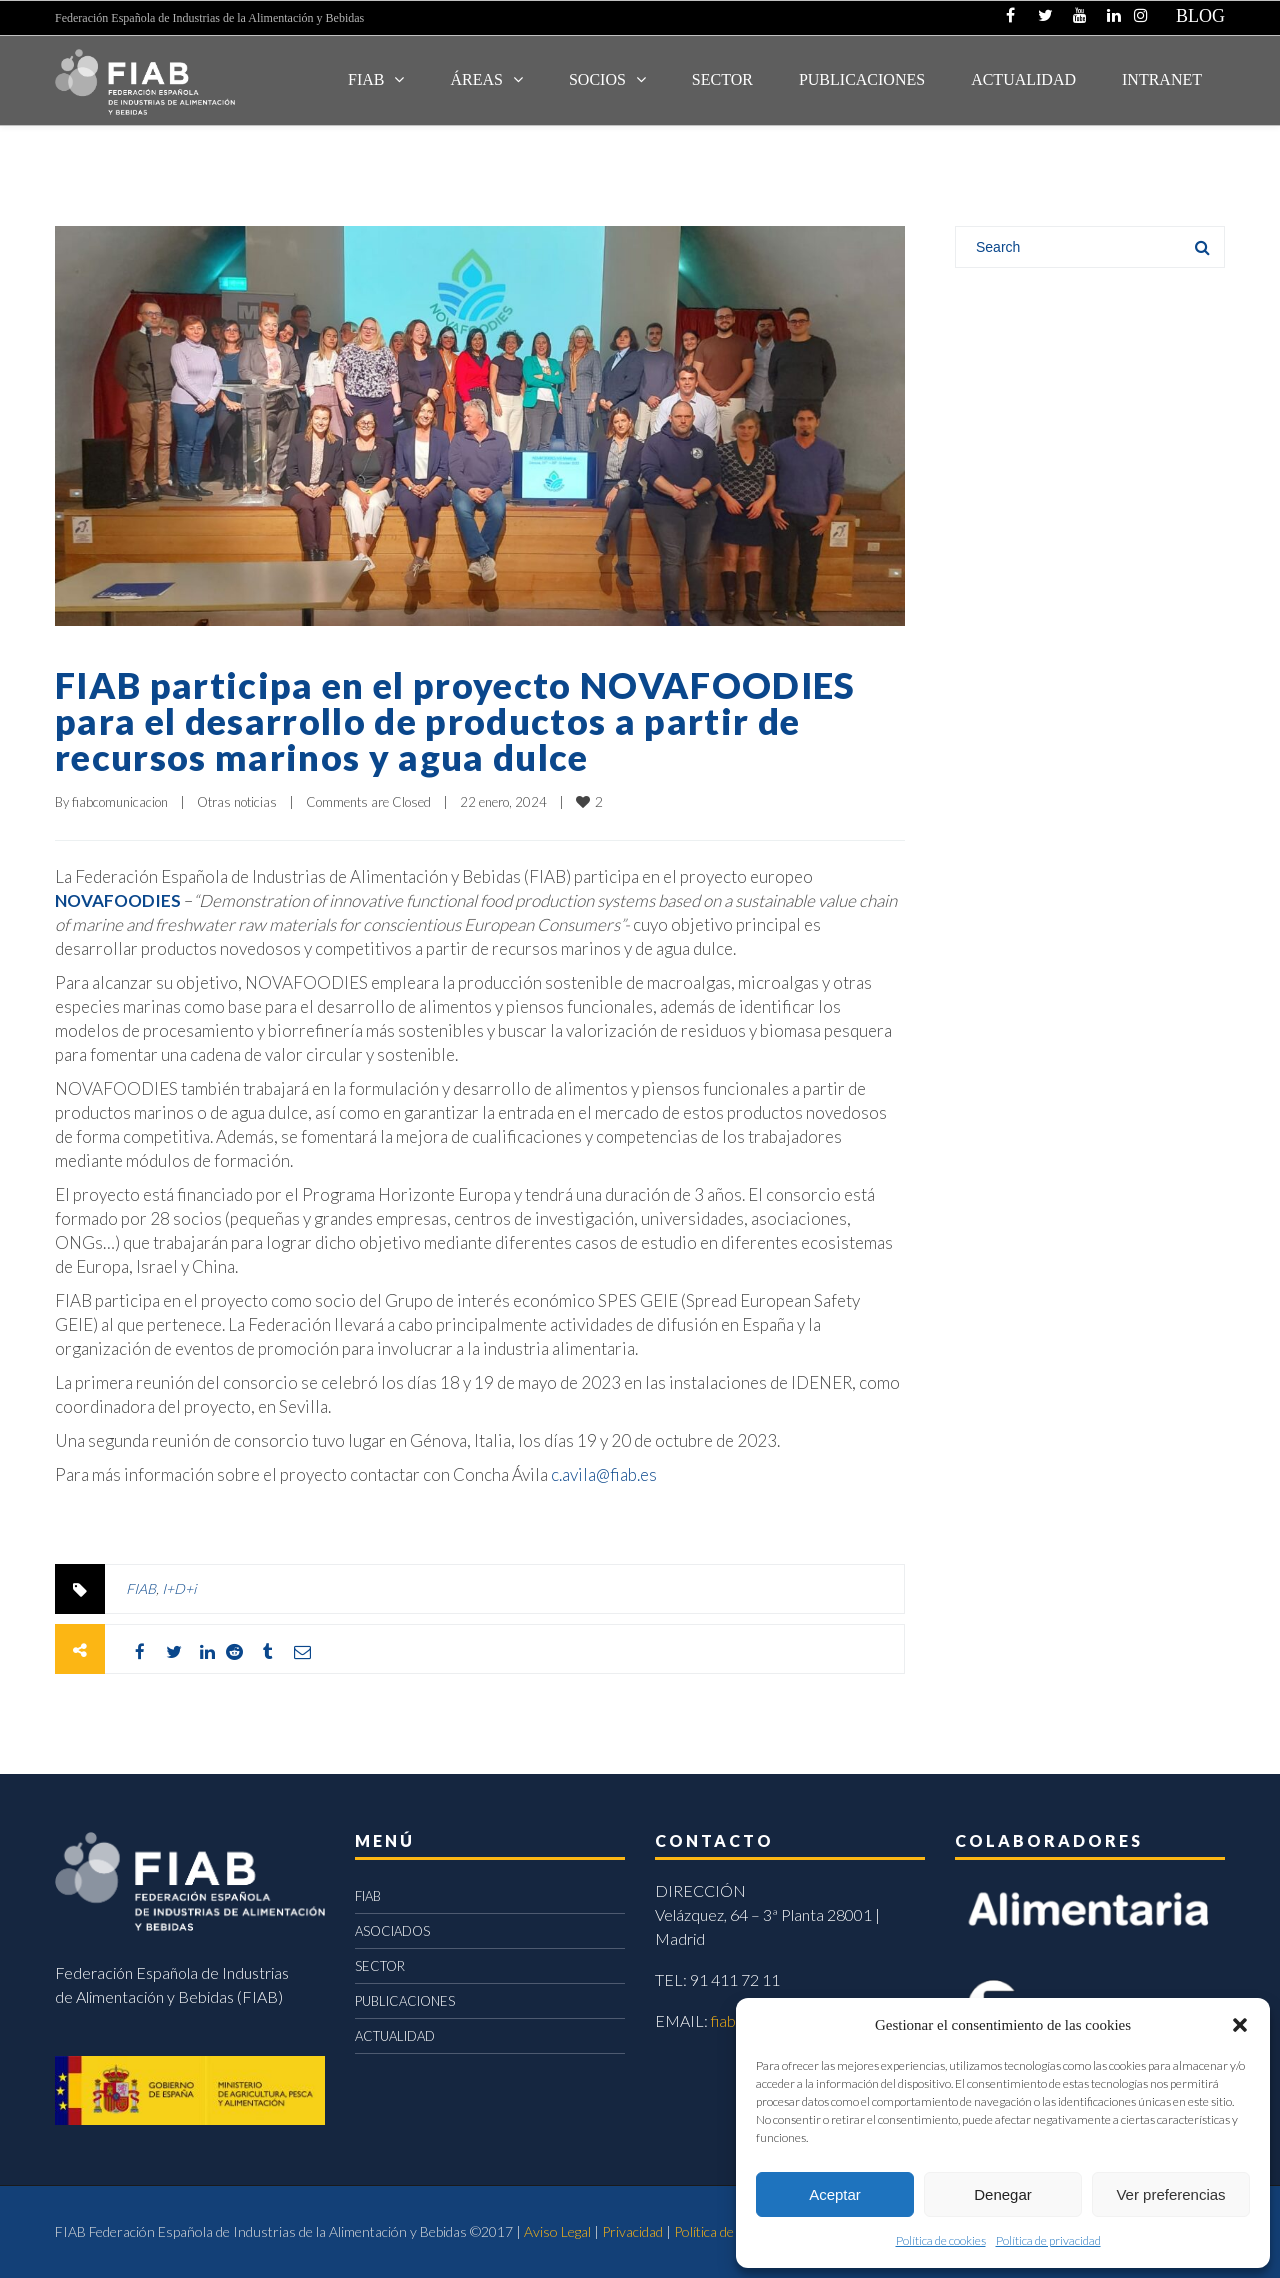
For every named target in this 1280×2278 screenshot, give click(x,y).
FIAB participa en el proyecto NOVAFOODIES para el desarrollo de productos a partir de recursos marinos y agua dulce (455, 721)
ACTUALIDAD (1023, 79)
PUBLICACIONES (405, 2001)
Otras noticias (237, 802)
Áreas (476, 79)
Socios (597, 79)
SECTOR (722, 79)
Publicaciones (862, 79)
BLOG (1200, 16)
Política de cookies (941, 2240)
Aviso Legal (557, 2231)
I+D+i (179, 1588)
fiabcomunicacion (120, 802)
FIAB (366, 79)
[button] (1240, 2025)
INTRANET (1162, 79)
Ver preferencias (1170, 2194)
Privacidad (632, 2231)
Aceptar (835, 2194)
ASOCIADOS (392, 1931)
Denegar (1003, 2194)
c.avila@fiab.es (604, 1474)
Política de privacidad (1048, 2240)
